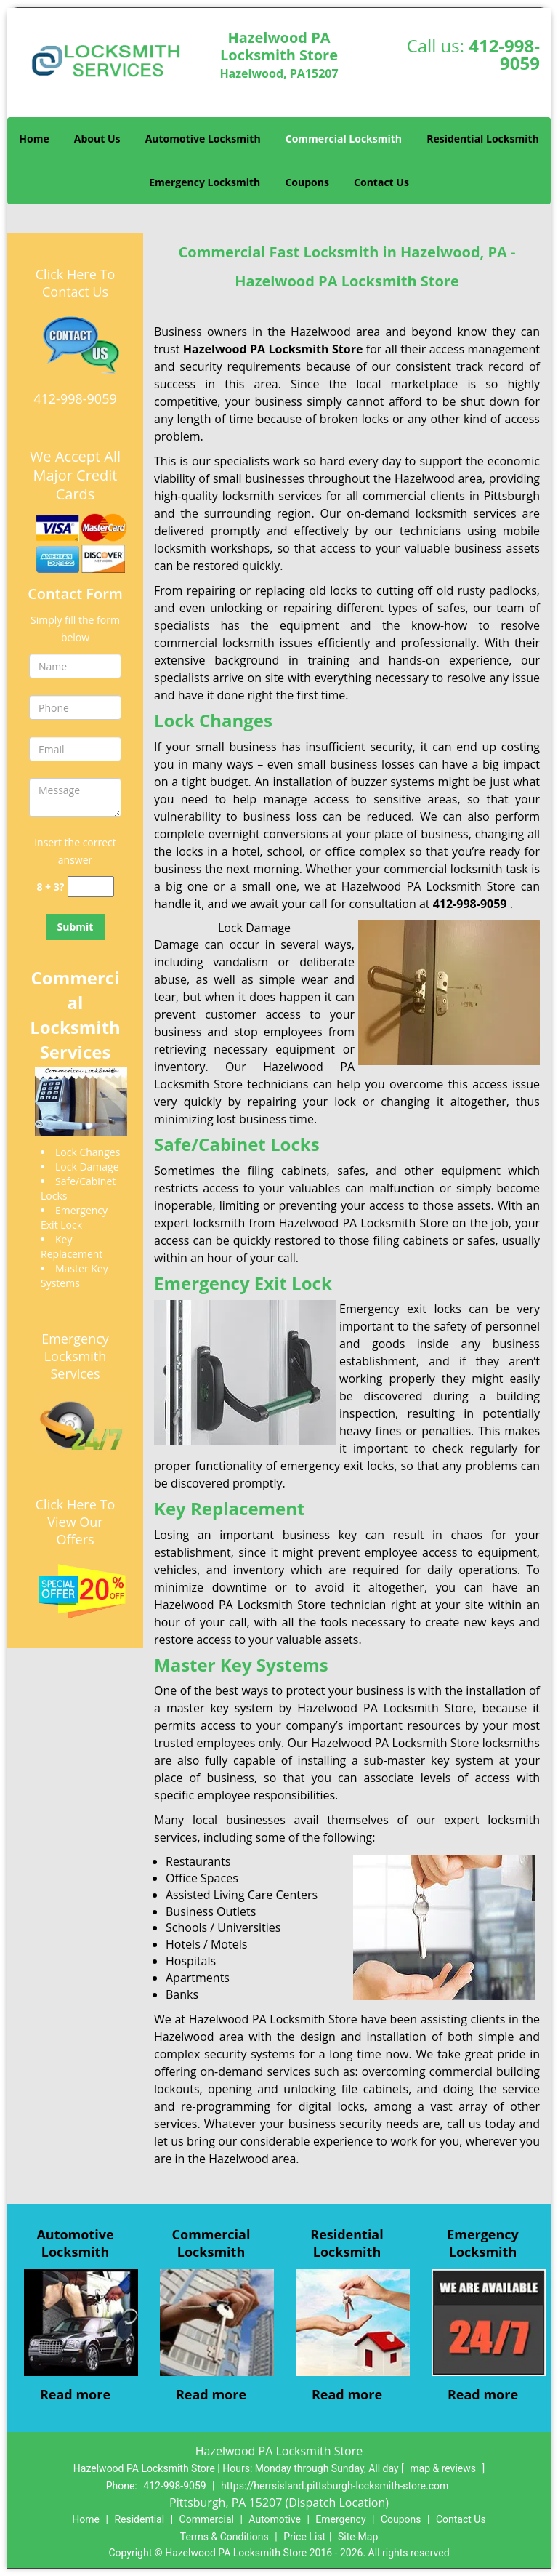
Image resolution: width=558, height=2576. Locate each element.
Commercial (206, 2519)
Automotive (274, 2519)
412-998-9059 (504, 54)
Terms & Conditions (224, 2537)
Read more (75, 2394)
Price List (304, 2537)
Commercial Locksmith (344, 138)
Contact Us (381, 182)
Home (34, 138)
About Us (97, 138)
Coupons (306, 182)
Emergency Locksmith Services (75, 1356)
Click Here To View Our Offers (75, 1522)
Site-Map (358, 2537)
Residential (139, 2519)
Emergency (340, 2519)
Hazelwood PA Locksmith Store (273, 349)
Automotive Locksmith (203, 138)
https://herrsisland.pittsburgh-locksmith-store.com (334, 2486)
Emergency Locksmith (204, 182)
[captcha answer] (91, 886)
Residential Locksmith (482, 138)
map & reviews (444, 2468)
